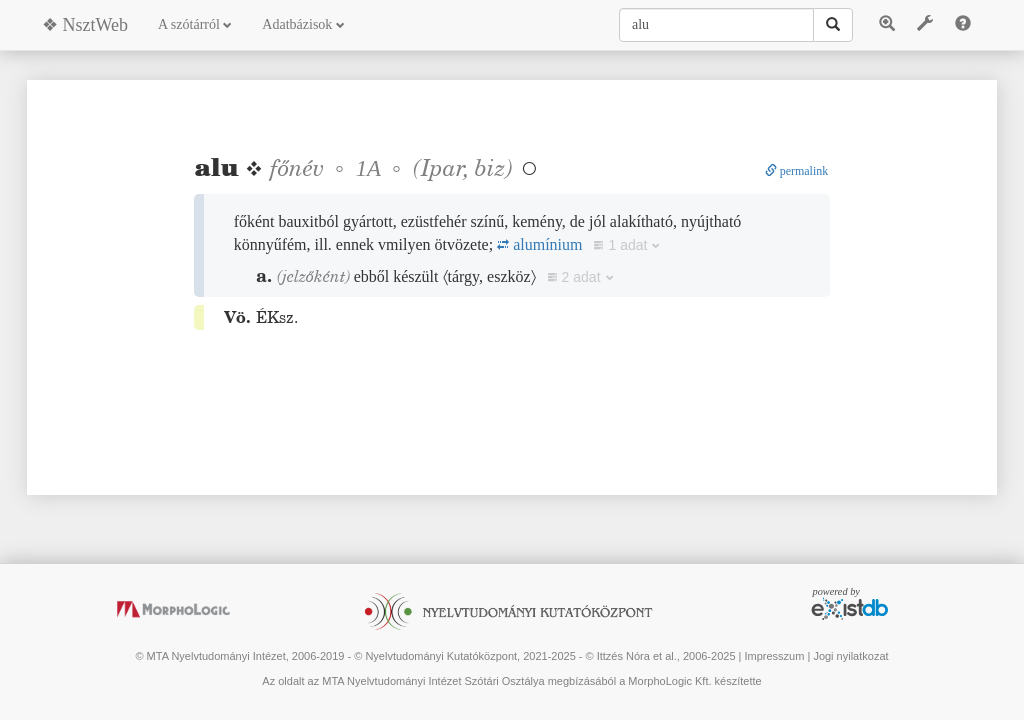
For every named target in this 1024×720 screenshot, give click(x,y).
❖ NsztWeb (85, 25)
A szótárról (195, 24)
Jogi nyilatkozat (850, 656)
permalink (797, 171)
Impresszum (774, 656)
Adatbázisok (303, 24)
